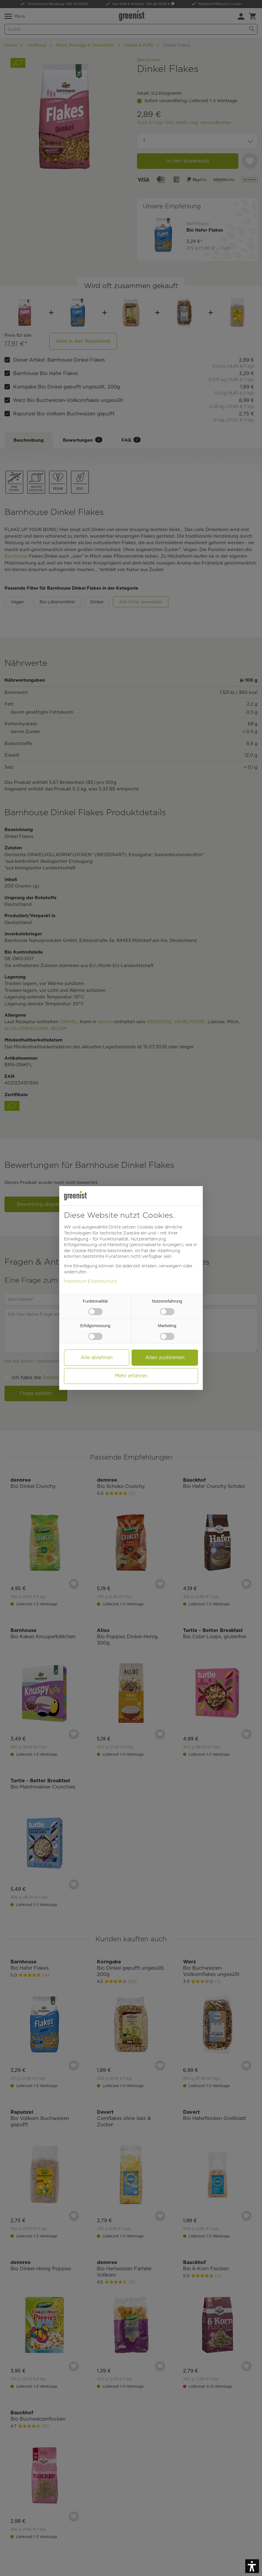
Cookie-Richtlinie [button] (89, 1250)
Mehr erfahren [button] (131, 1376)
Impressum (75, 1281)
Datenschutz (103, 1281)
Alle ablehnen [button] (97, 1357)
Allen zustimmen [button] (165, 1357)
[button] (252, 2566)
